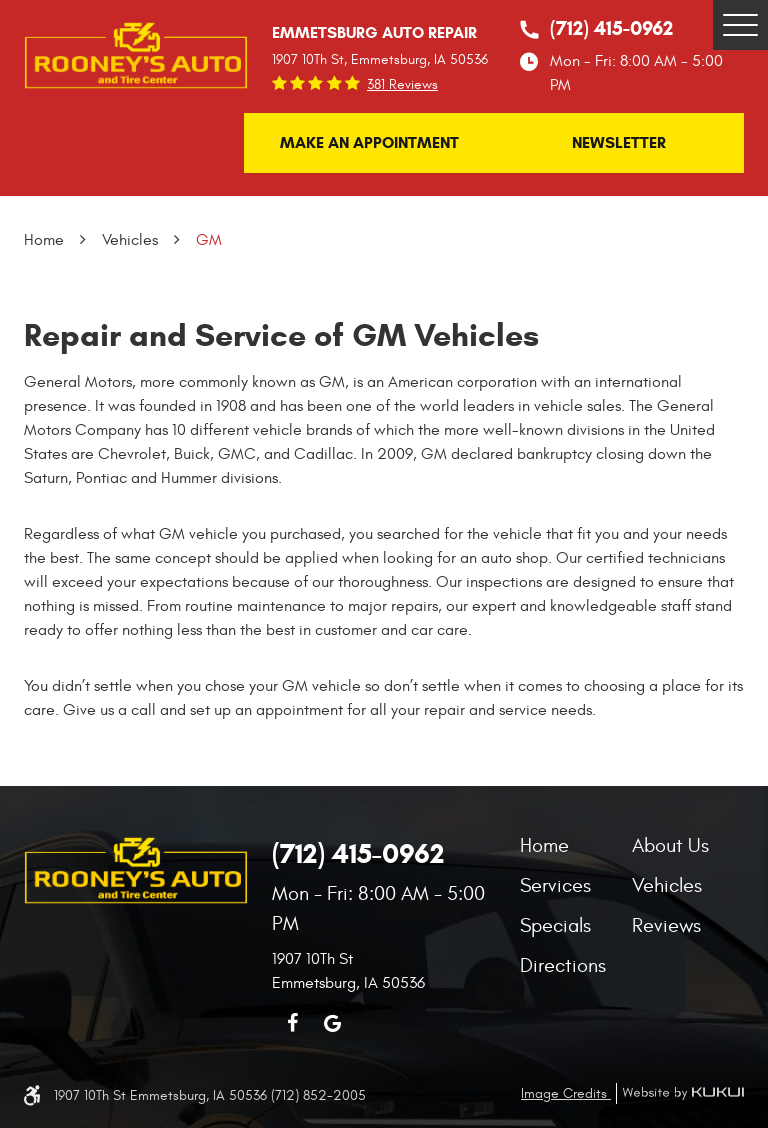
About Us (670, 845)
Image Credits (566, 1093)
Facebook (292, 1023)
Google (332, 1023)
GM (209, 240)
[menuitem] (576, 846)
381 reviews (402, 85)
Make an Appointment (369, 142)
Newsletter (619, 142)
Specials (555, 925)
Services (555, 885)
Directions (563, 965)
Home (44, 240)
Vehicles (130, 240)
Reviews (666, 925)
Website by (680, 1093)
